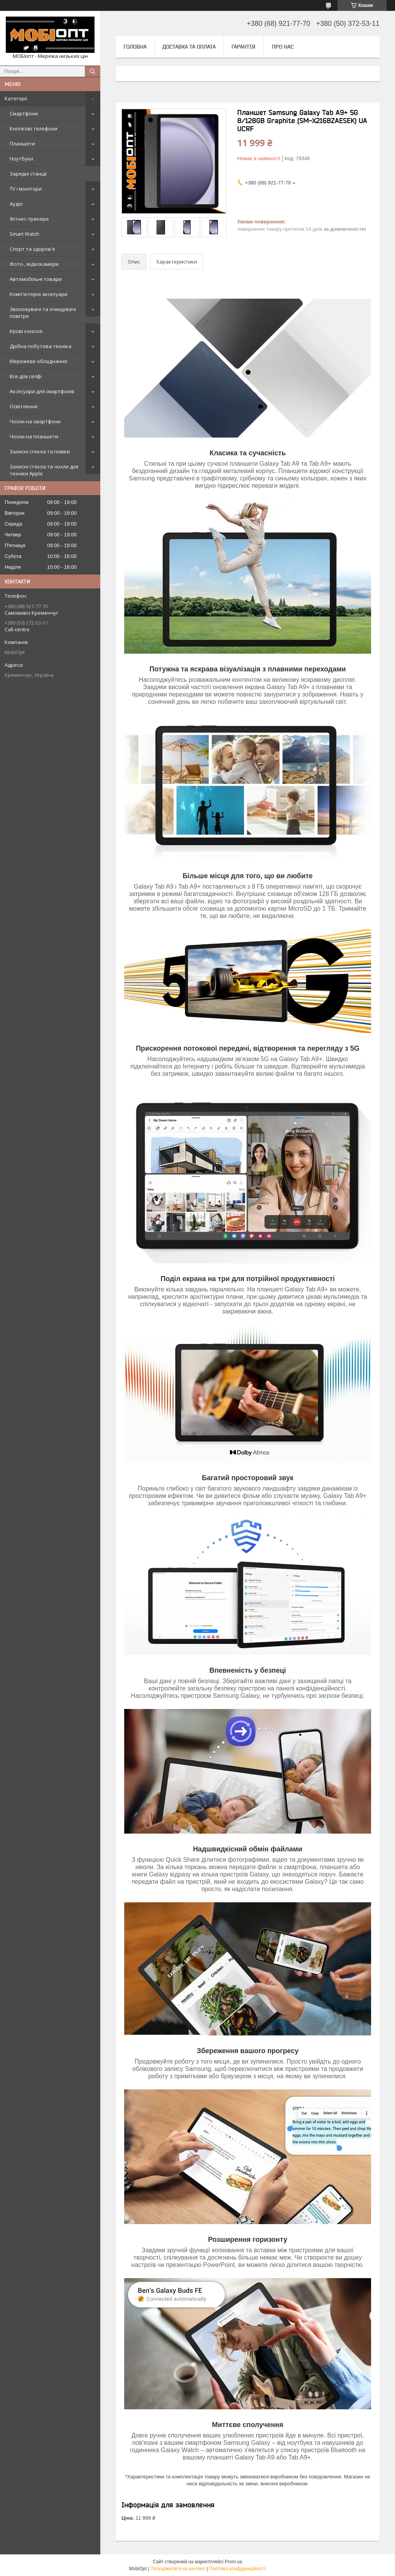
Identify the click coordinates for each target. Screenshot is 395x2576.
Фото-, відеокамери (34, 263)
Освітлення (23, 406)
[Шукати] (92, 71)
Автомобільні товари (36, 279)
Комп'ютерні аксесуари (39, 294)
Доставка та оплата (189, 47)
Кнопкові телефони (33, 128)
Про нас (283, 47)
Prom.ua (233, 2561)
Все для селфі (26, 376)
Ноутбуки (21, 158)
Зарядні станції (28, 173)
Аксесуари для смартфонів (42, 391)
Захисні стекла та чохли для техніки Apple (44, 470)
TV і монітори (26, 188)
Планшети (22, 143)
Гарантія (243, 47)
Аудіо (16, 203)
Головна (135, 47)
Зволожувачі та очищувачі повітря (43, 312)
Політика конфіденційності (237, 2568)
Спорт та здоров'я (32, 248)
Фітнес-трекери (29, 218)
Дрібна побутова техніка (40, 346)
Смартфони (24, 113)
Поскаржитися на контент (177, 2568)
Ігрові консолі (26, 331)
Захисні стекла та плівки (40, 451)
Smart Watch (24, 233)
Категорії (16, 98)
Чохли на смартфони (35, 421)
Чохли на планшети (34, 436)
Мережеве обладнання (38, 361)
